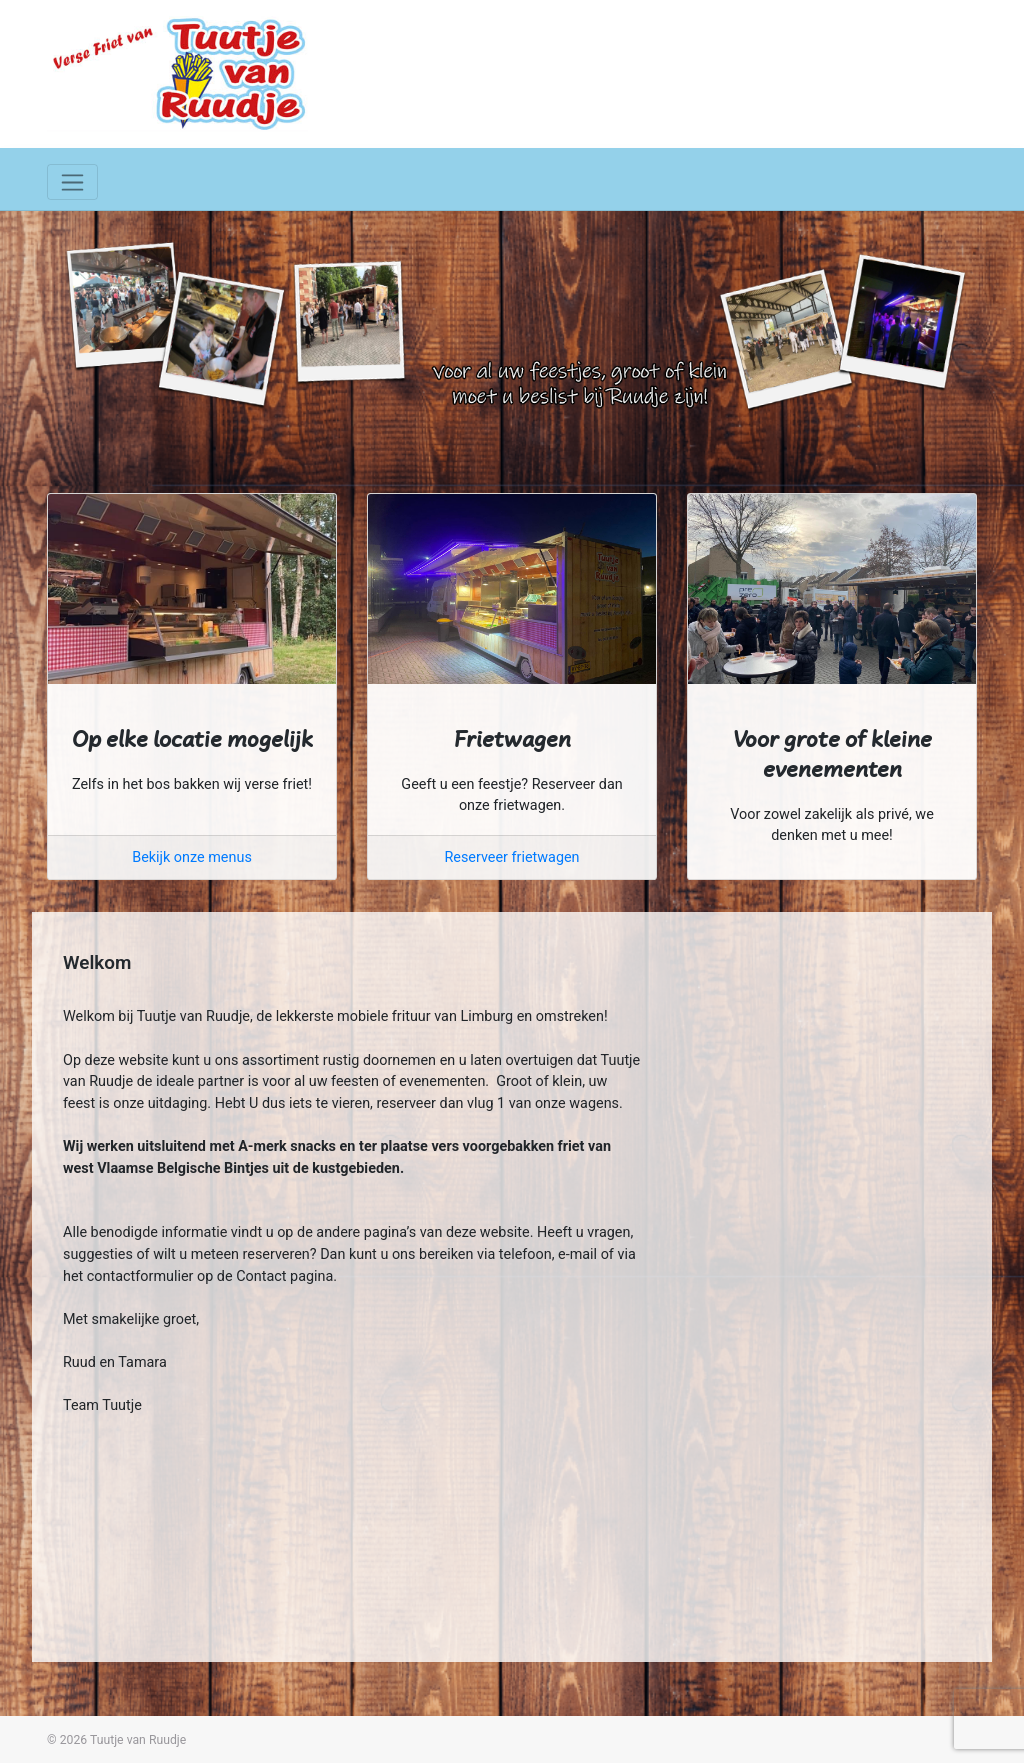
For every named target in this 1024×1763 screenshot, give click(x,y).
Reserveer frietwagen (511, 857)
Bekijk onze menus (192, 857)
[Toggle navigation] (72, 182)
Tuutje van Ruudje (138, 1740)
